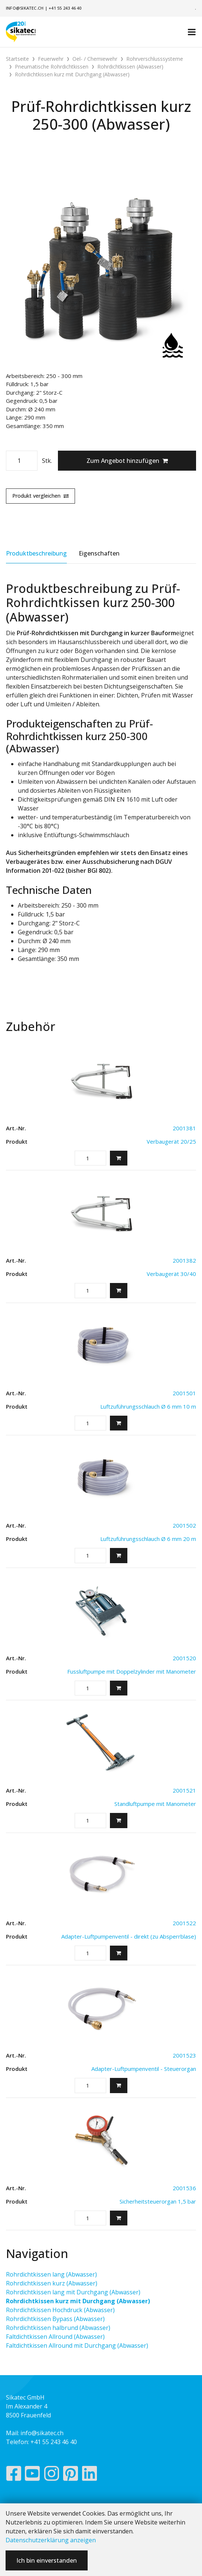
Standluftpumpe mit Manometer (155, 1803)
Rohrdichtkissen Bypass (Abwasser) (55, 2319)
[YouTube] (32, 2475)
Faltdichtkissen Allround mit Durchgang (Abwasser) (77, 2345)
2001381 (184, 1128)
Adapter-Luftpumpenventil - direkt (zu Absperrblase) (128, 1936)
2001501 (184, 1393)
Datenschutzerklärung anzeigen (51, 2540)
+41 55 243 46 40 (65, 8)
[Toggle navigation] (192, 32)
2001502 (184, 1525)
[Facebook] (13, 2475)
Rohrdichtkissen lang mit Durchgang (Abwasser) (73, 2292)
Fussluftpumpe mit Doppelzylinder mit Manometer (131, 1671)
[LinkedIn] (89, 2475)
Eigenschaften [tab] (99, 553)
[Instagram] (51, 2475)
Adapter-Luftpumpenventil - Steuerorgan (143, 2068)
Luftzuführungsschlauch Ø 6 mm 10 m (148, 1406)
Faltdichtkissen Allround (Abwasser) (55, 2337)
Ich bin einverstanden (46, 2560)
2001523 (184, 2055)
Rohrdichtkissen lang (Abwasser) (51, 2274)
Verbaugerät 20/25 (171, 1141)
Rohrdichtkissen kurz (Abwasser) (51, 2283)
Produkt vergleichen (40, 495)
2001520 (184, 1658)
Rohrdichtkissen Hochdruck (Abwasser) (60, 2310)
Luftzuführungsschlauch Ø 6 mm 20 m (148, 1538)
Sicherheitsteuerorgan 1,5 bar (158, 2201)
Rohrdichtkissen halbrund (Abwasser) (58, 2328)
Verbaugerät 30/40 (171, 1273)
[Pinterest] (70, 2475)
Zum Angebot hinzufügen (127, 461)
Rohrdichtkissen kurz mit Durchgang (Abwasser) (78, 2301)
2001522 (184, 1923)
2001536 (184, 2188)
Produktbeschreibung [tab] (36, 553)
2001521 (184, 1790)
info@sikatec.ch (24, 8)
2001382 (184, 1260)
